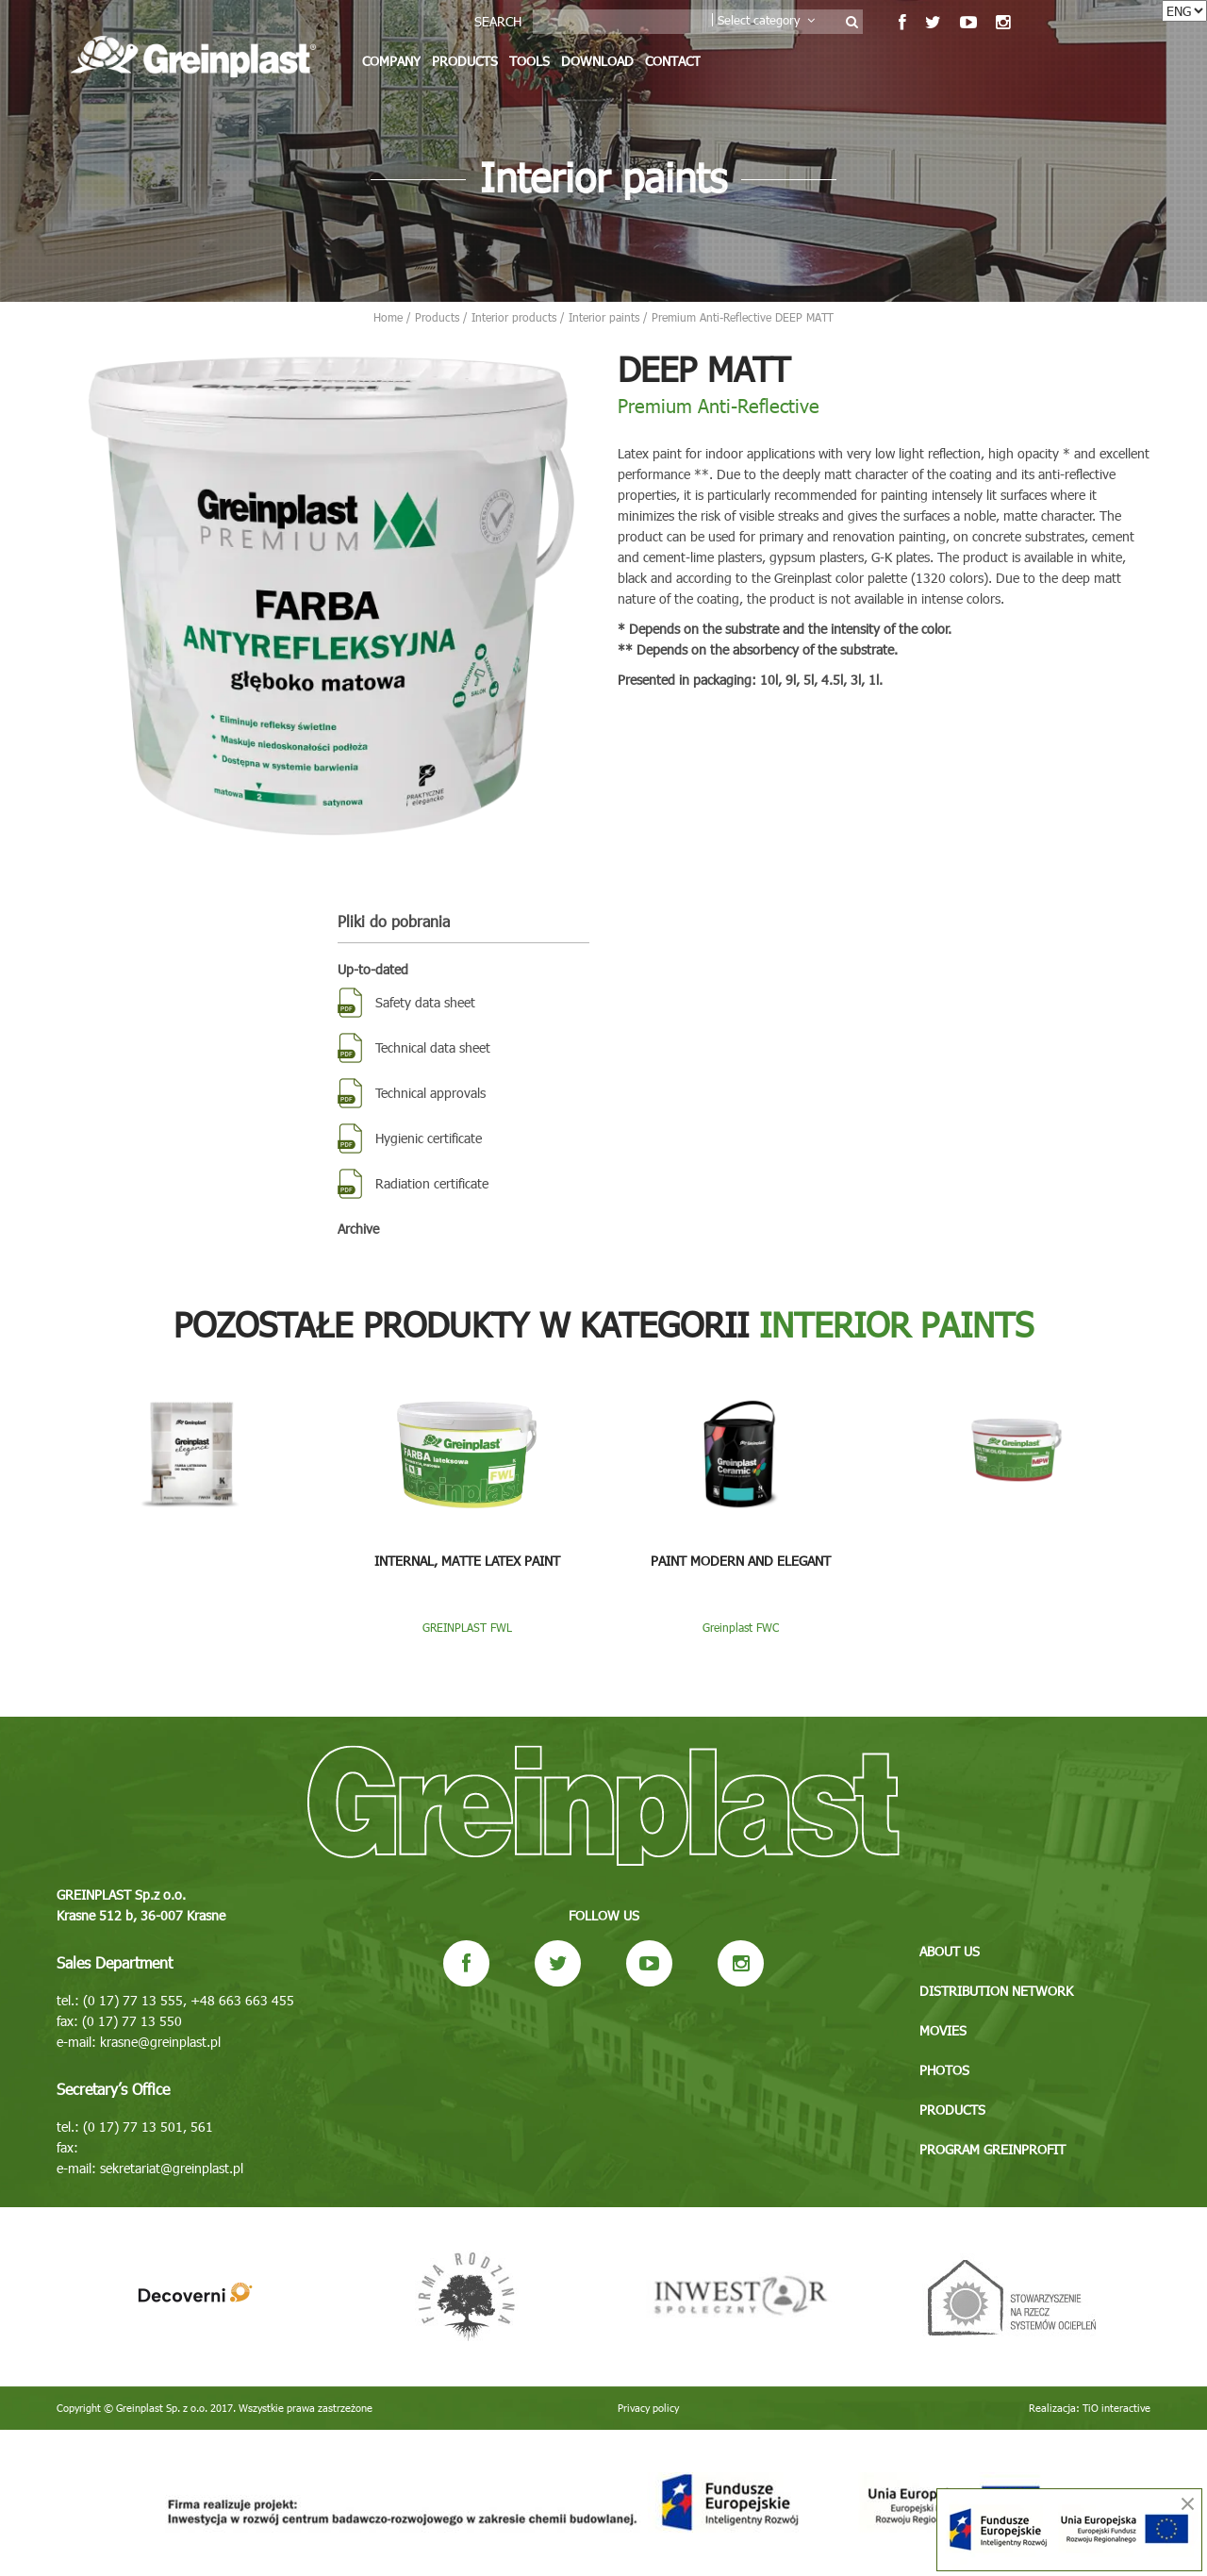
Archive (358, 1229)
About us (949, 1951)
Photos (944, 2070)
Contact (673, 61)
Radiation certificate (431, 1183)
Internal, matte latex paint (467, 1561)
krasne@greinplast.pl (160, 2042)
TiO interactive (1116, 2407)
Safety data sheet (425, 1002)
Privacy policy (648, 2407)
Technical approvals (430, 1093)
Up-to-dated (373, 969)
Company (391, 61)
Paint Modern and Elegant (741, 1561)
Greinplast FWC (741, 1627)
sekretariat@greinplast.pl (171, 2168)
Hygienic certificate (428, 1138)
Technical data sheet (432, 1047)
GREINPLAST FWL (467, 1627)
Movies (943, 2030)
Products (465, 61)
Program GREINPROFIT (992, 2149)
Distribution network (996, 1991)
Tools (529, 61)
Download (597, 61)
